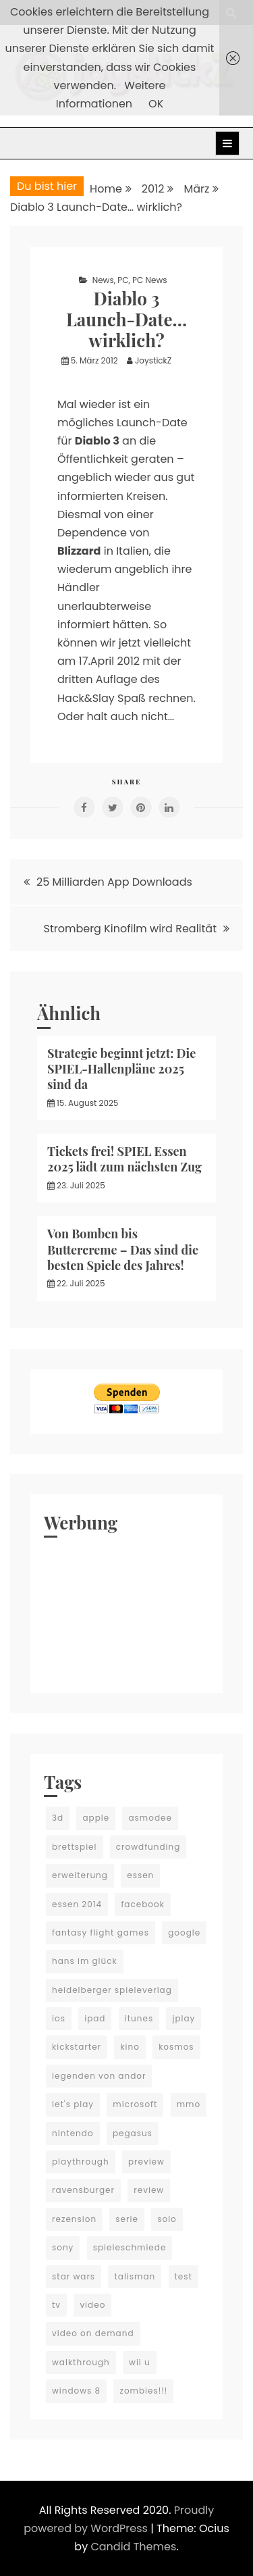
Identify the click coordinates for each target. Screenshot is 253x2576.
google (184, 1932)
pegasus (132, 2133)
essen (140, 1875)
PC (122, 280)
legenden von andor (99, 2075)
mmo (188, 2104)
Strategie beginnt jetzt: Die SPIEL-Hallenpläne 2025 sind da (121, 1069)
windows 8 (76, 2390)
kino (130, 2046)
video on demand (93, 2333)
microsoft (135, 2104)
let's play (73, 2104)
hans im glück (84, 1961)
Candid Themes (133, 2546)
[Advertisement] (126, 1612)
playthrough (80, 2161)
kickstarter (76, 2046)
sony (63, 2247)
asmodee (149, 1817)
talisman (134, 2276)
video (92, 2304)
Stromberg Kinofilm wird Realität (130, 928)
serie (126, 2219)
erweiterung (80, 1875)
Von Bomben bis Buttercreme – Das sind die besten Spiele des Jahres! (122, 1249)
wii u (139, 2362)
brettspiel (74, 1846)
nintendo (73, 2133)
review (149, 2190)
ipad (94, 2018)
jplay (183, 2018)
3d (57, 1817)
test (183, 2276)
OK (155, 103)
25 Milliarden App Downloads (114, 882)
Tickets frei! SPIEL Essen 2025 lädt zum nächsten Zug (124, 1159)
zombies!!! (143, 2390)
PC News (149, 280)
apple (95, 1817)
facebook (142, 1904)
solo (167, 2219)
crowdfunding (148, 1846)
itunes (139, 2018)
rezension (74, 2219)
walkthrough (81, 2362)
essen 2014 (77, 1904)
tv (56, 2304)
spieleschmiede (130, 2247)
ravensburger (83, 2190)
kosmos (176, 2046)
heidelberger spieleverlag (112, 1990)
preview (146, 2161)
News (103, 280)
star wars (73, 2276)
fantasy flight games (100, 1932)
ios (58, 2018)
